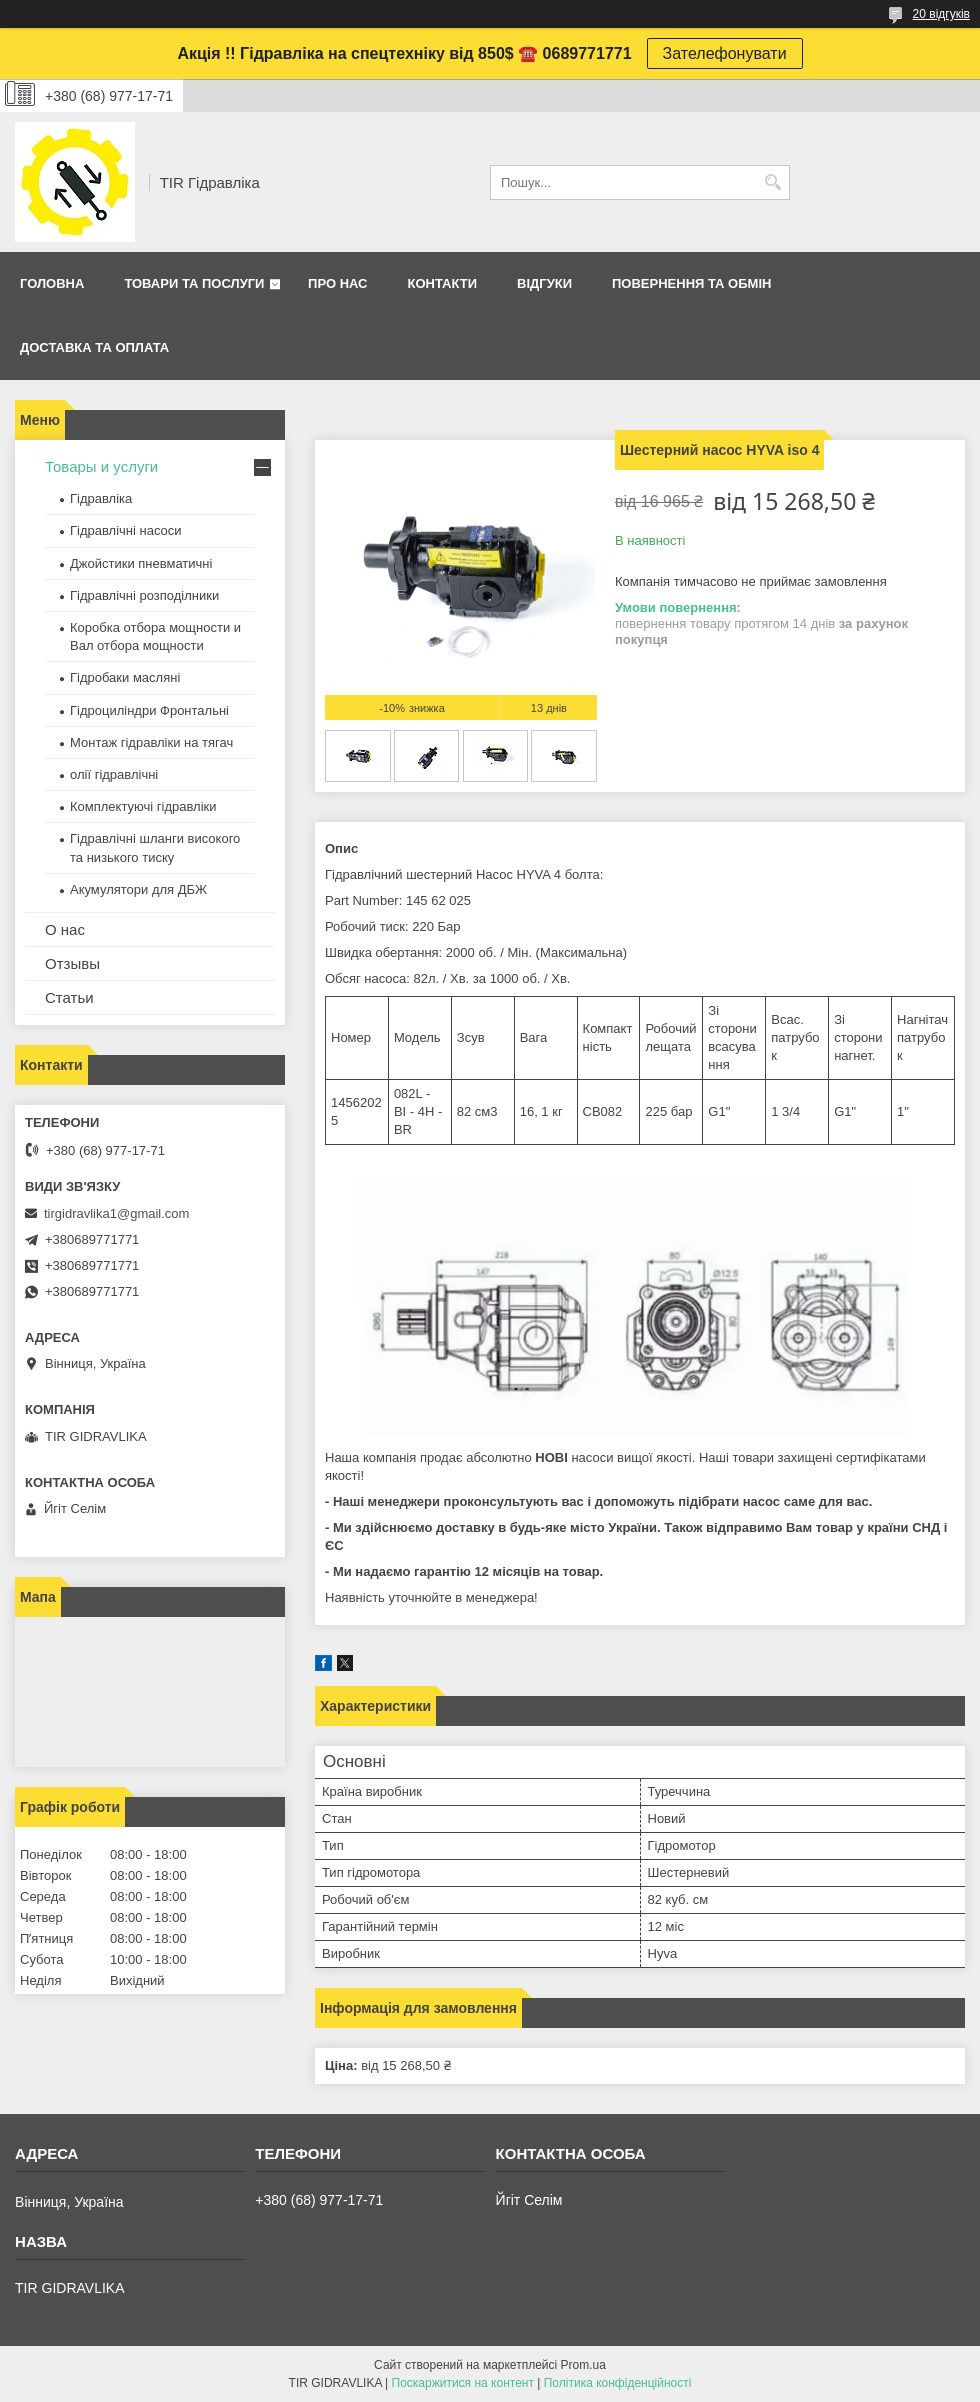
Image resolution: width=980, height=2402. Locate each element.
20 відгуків (941, 14)
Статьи (69, 997)
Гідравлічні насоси (126, 530)
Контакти (443, 283)
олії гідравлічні (114, 774)
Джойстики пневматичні (141, 563)
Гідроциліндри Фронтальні (149, 710)
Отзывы (72, 963)
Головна (52, 283)
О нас (65, 929)
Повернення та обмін (691, 283)
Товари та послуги (194, 283)
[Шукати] (772, 182)
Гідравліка (101, 498)
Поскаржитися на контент (463, 2383)
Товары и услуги (101, 466)
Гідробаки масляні (125, 677)
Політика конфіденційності (618, 2383)
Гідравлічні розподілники (144, 595)
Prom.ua (583, 2365)
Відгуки (544, 283)
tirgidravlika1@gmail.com (116, 1213)
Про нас (337, 283)
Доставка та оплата (94, 347)
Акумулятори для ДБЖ (138, 889)
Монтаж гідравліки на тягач (151, 742)
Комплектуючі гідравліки (143, 806)
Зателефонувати (725, 53)
